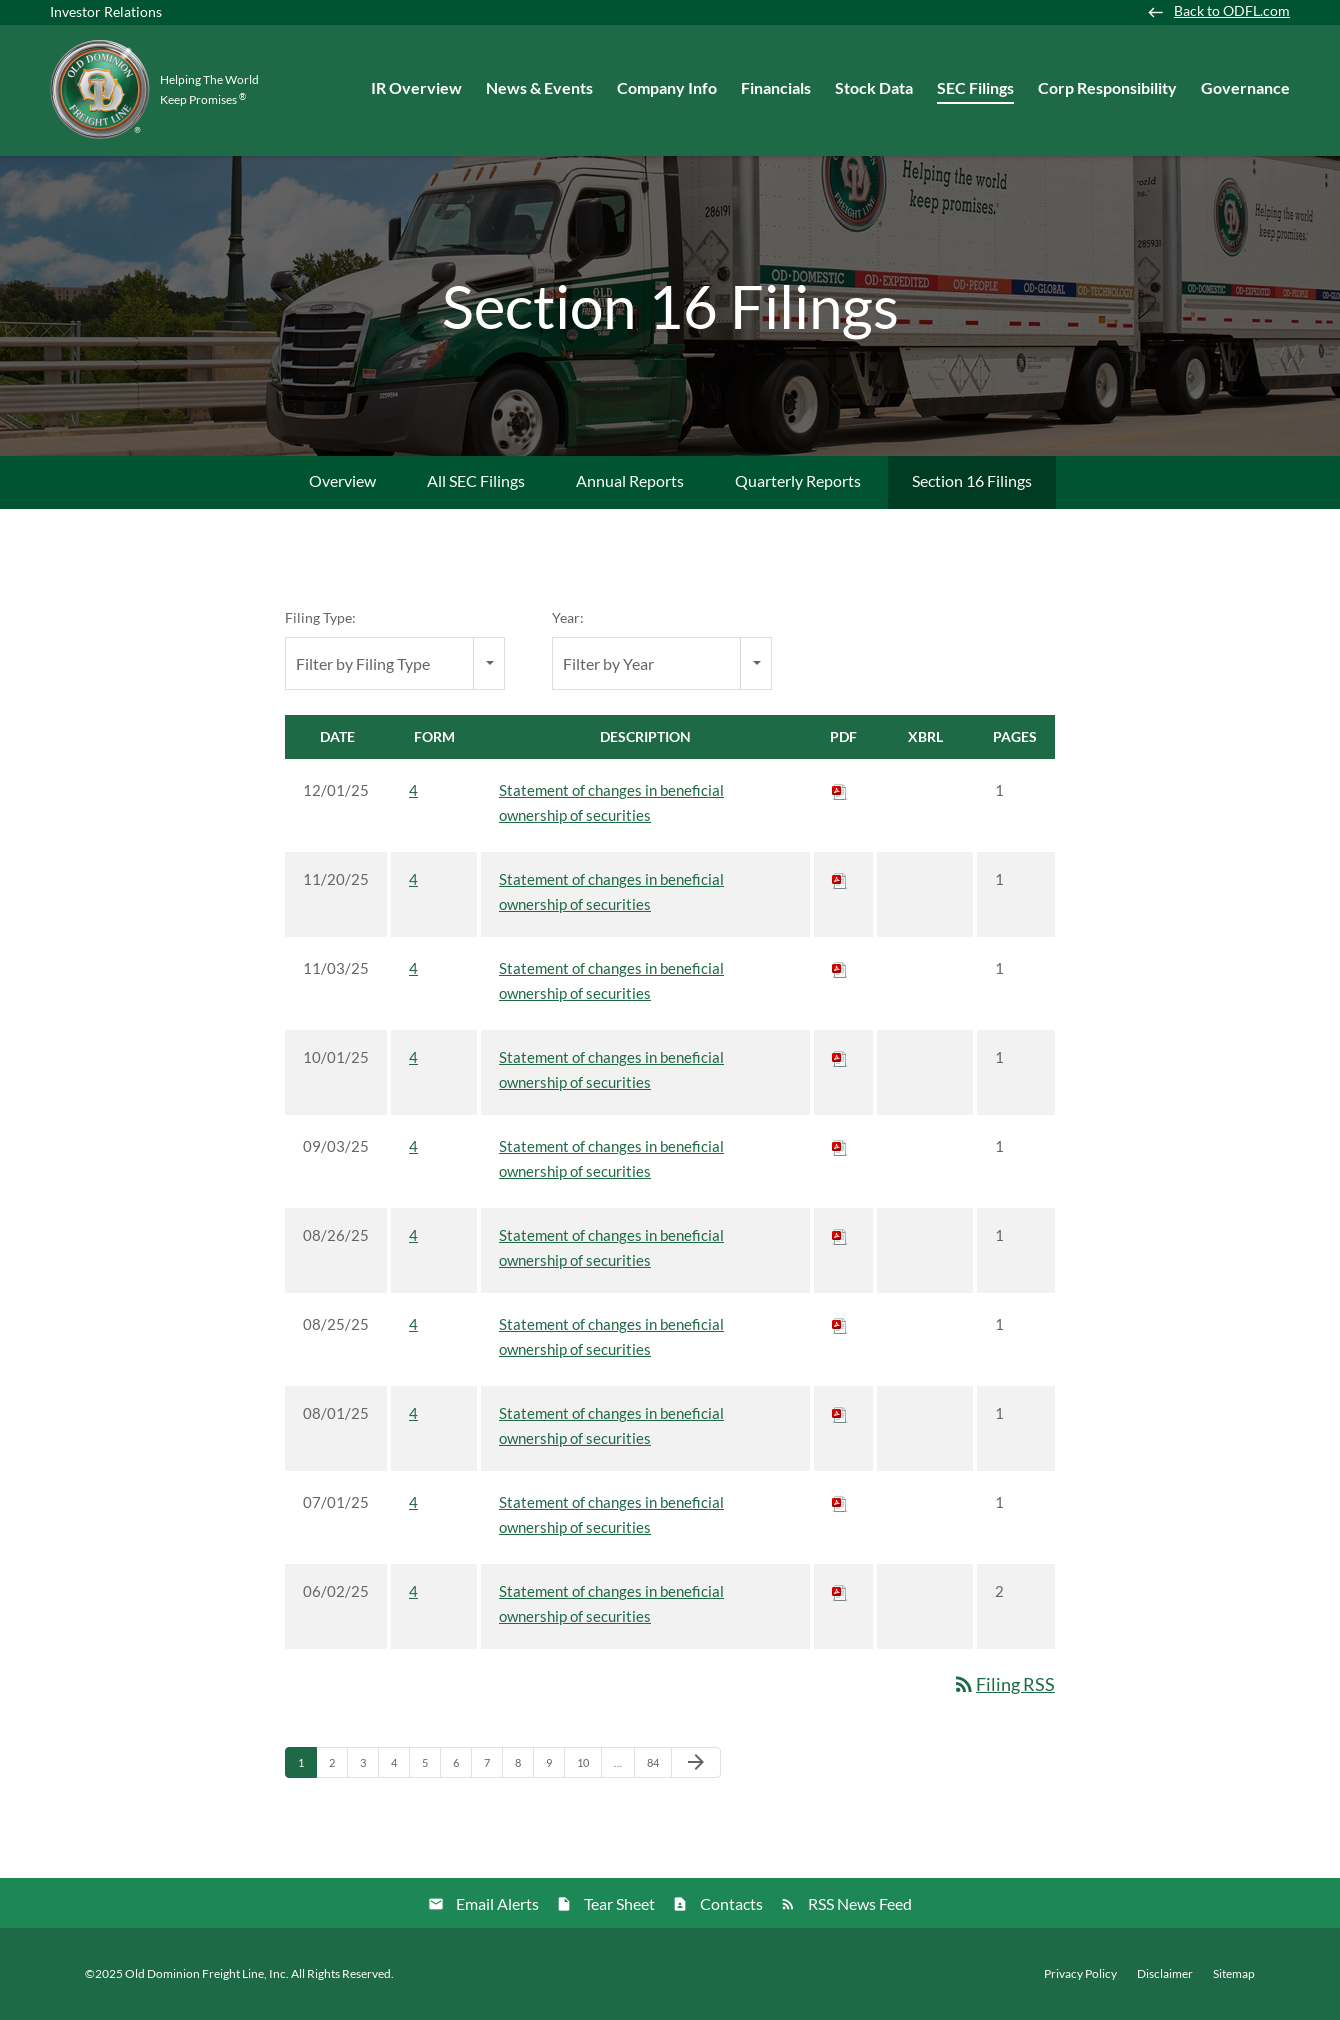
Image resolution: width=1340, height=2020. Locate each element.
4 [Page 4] (400, 1767)
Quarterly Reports (798, 480)
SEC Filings (975, 87)
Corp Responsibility (1107, 87)
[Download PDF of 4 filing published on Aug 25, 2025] (840, 1324)
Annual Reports (630, 480)
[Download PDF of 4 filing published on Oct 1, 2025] (840, 1057)
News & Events (539, 87)
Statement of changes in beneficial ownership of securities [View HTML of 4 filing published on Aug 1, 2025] (611, 1425)
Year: (568, 617)
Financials (776, 87)
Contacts (731, 1903)
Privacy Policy (1080, 1974)
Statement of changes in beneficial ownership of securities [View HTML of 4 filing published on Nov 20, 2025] (611, 891)
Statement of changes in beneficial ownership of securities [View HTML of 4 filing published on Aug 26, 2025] (611, 1247)
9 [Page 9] (555, 1767)
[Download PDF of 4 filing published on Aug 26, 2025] (840, 1235)
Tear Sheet (619, 1903)
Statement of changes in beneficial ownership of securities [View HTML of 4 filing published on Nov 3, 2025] (611, 980)
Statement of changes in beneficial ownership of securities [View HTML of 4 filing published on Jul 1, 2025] (611, 1514)
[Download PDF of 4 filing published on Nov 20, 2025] (840, 879)
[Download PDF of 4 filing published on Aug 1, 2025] (840, 1413)
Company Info (667, 87)
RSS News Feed (860, 1903)
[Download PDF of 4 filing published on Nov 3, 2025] (840, 968)
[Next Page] (696, 1763)
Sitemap (1234, 1974)
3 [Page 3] (369, 1767)
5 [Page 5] (431, 1767)
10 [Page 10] (588, 1767)
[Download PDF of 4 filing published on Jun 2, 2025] (840, 1591)
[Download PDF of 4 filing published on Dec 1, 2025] (840, 790)
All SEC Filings (476, 480)
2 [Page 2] (338, 1767)
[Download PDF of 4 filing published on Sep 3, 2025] (840, 1146)
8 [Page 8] (524, 1767)
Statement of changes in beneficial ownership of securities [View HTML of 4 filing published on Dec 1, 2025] (611, 802)
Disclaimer (1165, 1974)
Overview (342, 480)
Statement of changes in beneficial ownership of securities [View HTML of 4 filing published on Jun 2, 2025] (611, 1603)
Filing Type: (320, 617)
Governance (1245, 87)
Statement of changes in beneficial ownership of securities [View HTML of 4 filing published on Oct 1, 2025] (611, 1069)
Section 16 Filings (972, 480)
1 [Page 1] (307, 1767)
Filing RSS (1003, 1684)
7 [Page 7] (493, 1767)
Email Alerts (497, 1903)
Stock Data (874, 87)
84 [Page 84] (658, 1767)
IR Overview (416, 87)
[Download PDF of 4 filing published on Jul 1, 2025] (840, 1502)
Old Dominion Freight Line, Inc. (207, 1973)
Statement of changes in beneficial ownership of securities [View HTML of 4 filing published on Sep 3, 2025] (611, 1158)
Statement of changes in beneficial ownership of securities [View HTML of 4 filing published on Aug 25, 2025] (611, 1336)
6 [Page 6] (462, 1767)
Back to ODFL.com (1232, 11)
